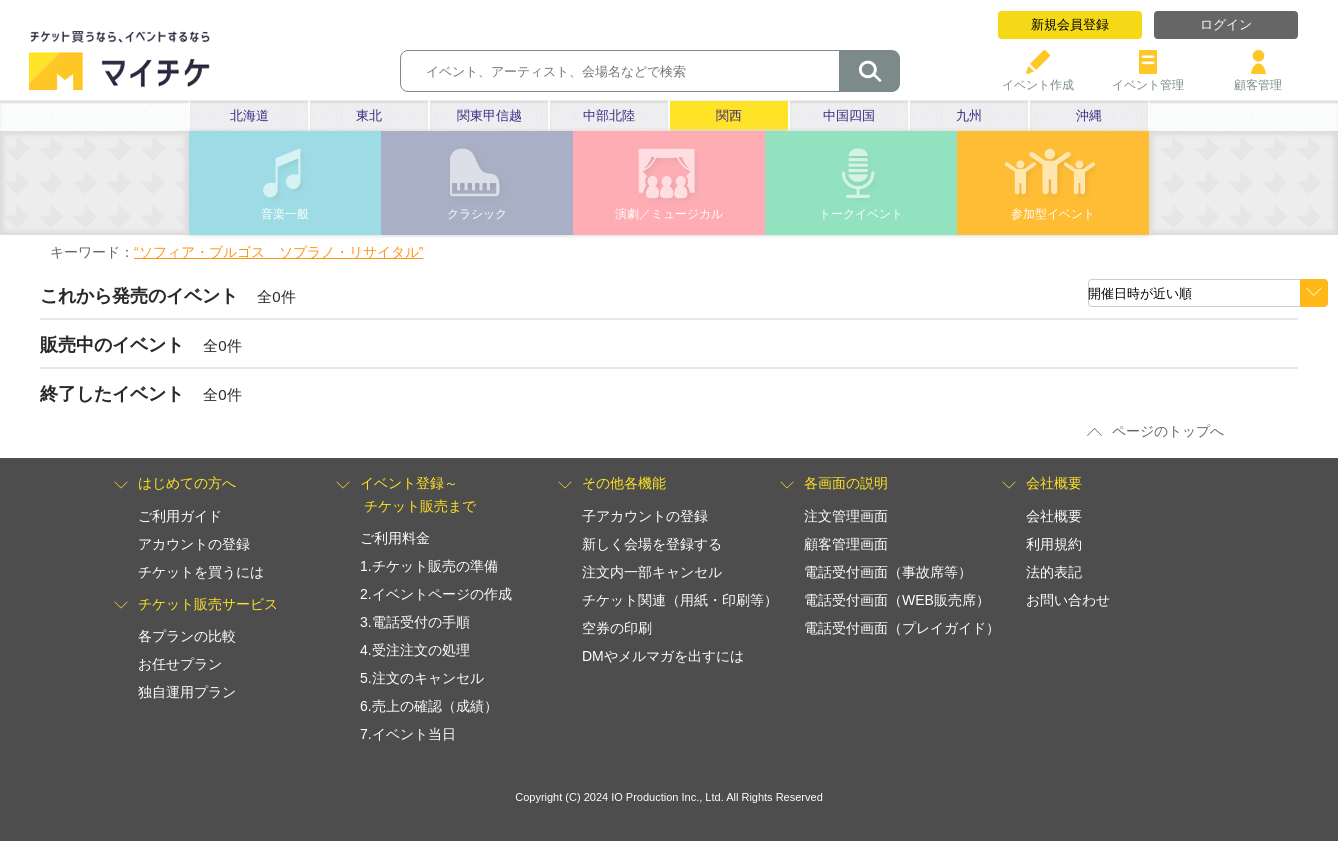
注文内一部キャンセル (652, 572)
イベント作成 (1038, 77)
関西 (729, 115)
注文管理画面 (846, 516)
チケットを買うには (201, 572)
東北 (369, 115)
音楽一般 (285, 214)
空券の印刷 (617, 628)
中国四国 (849, 115)
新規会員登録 (1070, 24)
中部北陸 (609, 115)
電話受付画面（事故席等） (888, 572)
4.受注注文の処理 (415, 650)
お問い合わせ (1068, 600)
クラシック (477, 214)
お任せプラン (180, 664)
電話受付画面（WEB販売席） (897, 600)
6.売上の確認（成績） (429, 706)
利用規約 (1054, 544)
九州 (969, 115)
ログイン (1226, 24)
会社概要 (1054, 516)
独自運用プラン (187, 692)
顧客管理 (1258, 77)
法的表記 (1054, 572)
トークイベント (861, 214)
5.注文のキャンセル (422, 678)
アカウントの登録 (194, 544)
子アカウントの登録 (645, 516)
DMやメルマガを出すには (663, 656)
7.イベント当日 (408, 734)
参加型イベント (1053, 214)
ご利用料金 (395, 538)
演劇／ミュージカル (669, 214)
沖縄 (1089, 115)
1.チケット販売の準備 (429, 566)
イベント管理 (1148, 77)
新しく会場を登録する (652, 544)
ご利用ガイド (180, 516)
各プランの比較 (187, 636)
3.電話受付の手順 (415, 622)
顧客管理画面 (846, 544)
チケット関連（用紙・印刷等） (680, 600)
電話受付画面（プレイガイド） (902, 628)
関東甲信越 (489, 115)
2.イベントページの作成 (436, 594)
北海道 (249, 115)
